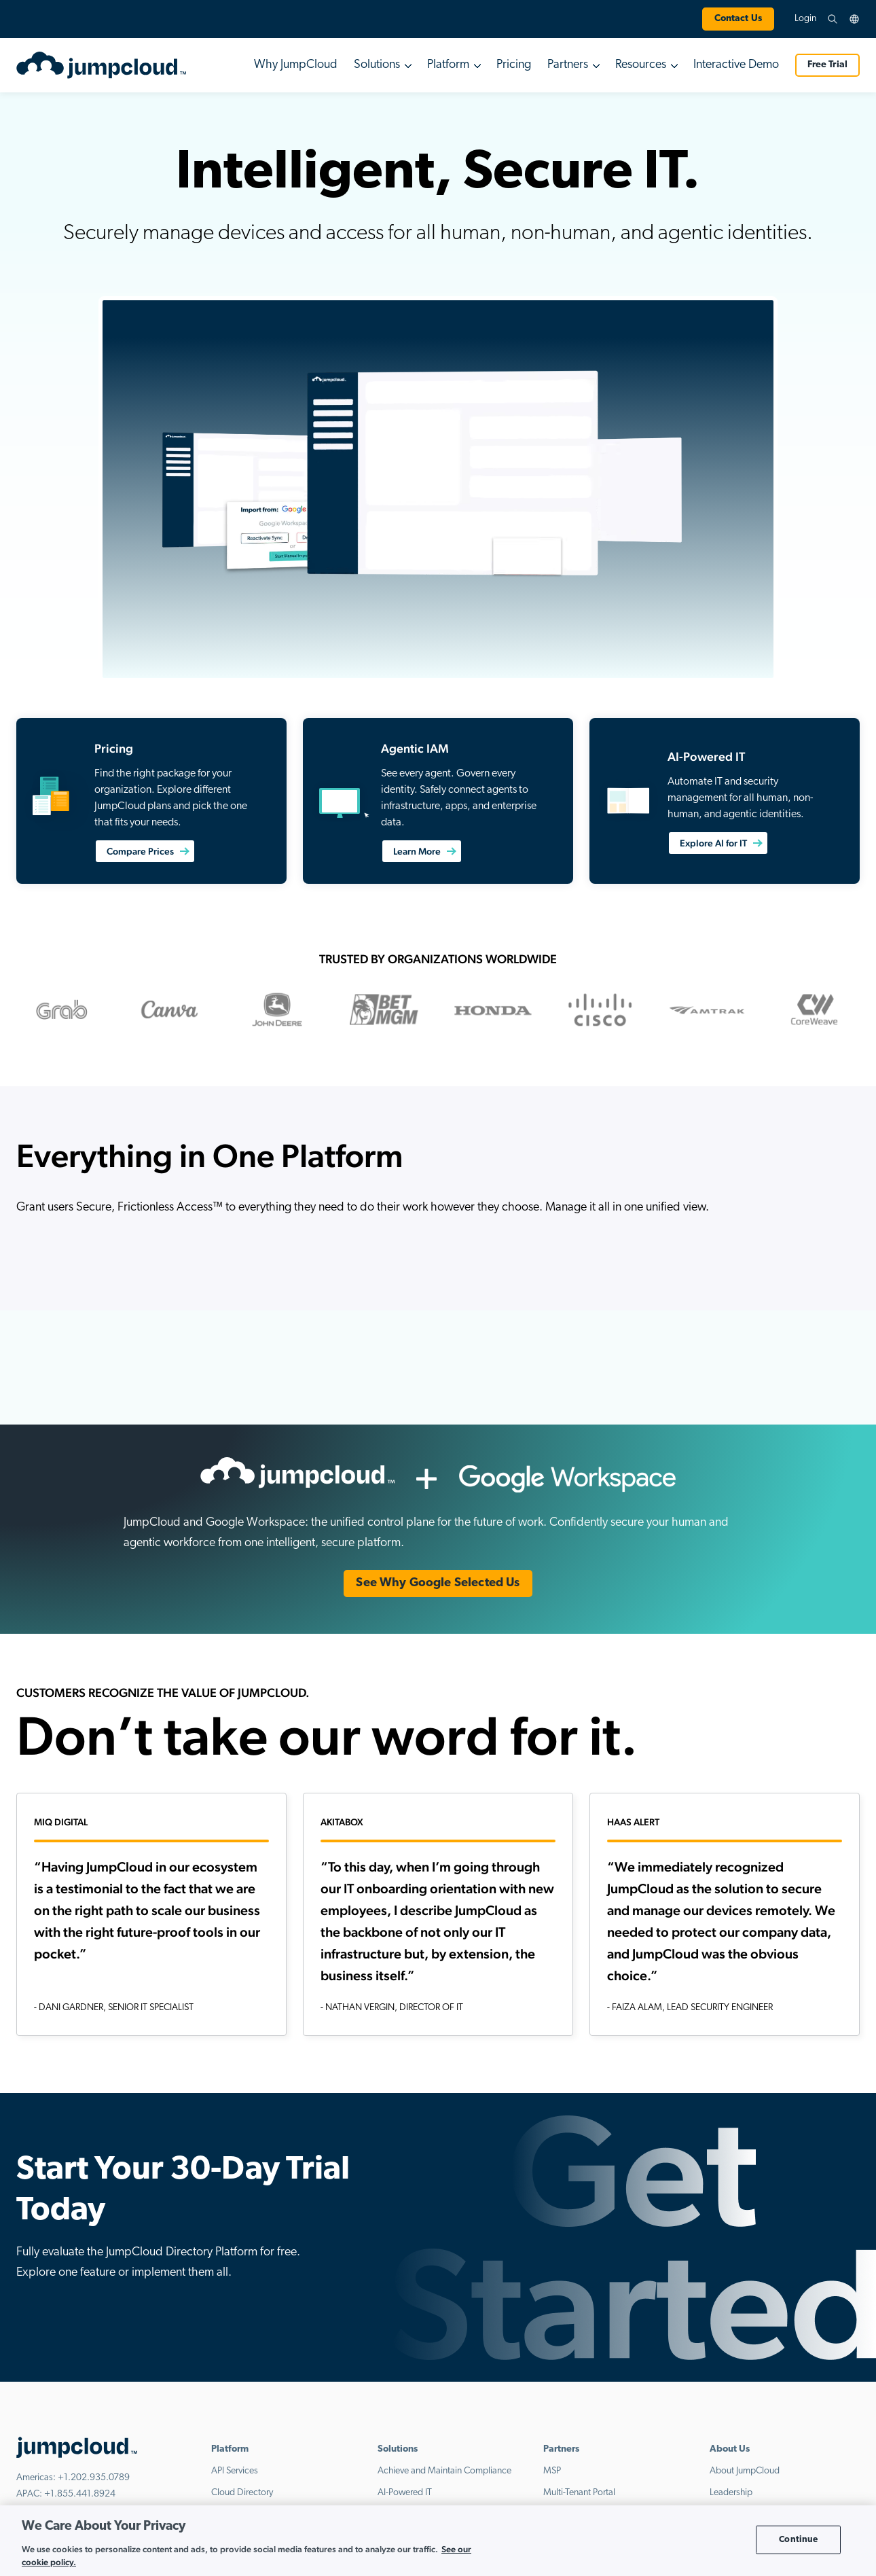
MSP (552, 2471)
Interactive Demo (736, 64)
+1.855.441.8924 (79, 2495)
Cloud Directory (242, 2493)
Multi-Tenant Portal (579, 2493)
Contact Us (738, 19)
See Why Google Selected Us (437, 1583)
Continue (798, 2539)
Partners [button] (567, 64)
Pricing (513, 64)
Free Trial (827, 65)
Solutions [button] (377, 64)
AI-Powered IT (405, 2493)
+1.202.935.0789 (94, 2478)
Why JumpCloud (295, 64)
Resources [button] (640, 64)
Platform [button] (448, 64)
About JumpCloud (745, 2471)
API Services (234, 2471)
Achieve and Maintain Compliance (444, 2471)
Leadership (731, 2493)
